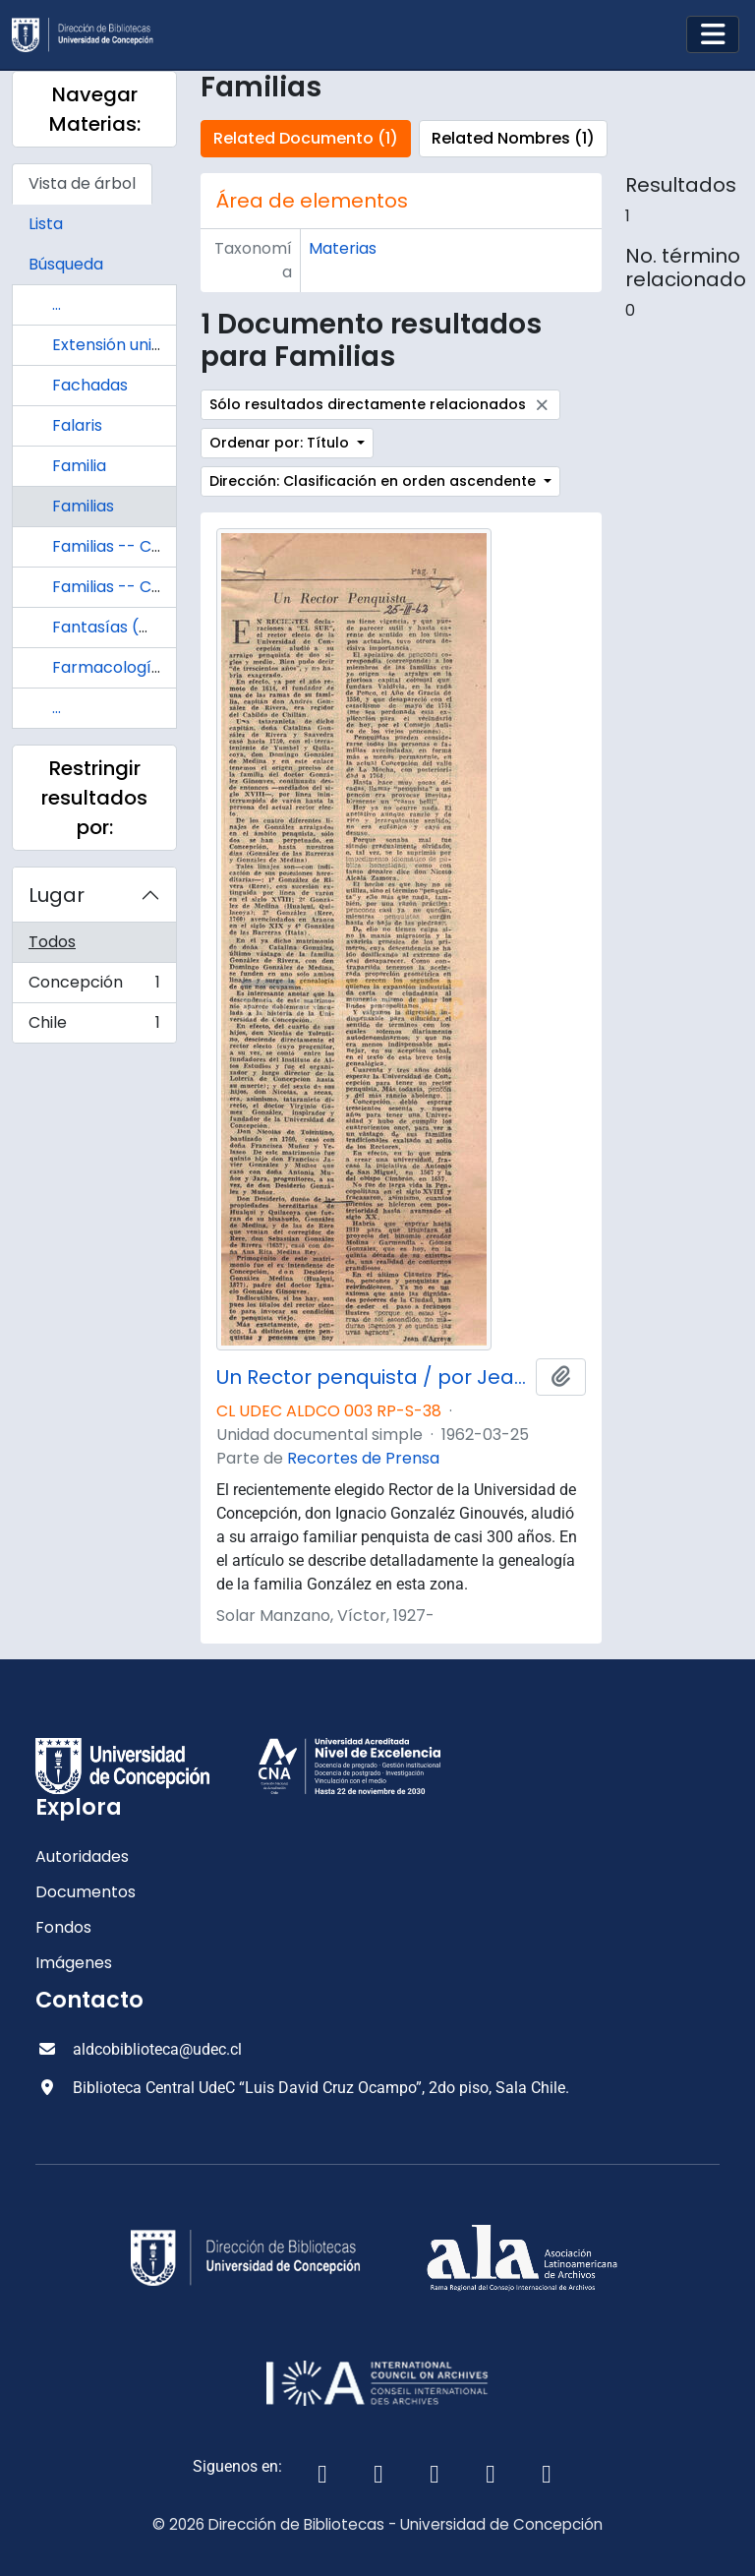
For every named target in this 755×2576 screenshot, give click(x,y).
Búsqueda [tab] (66, 264)
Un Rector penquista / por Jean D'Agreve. (372, 1377)
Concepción (94, 987)
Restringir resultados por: (94, 797)
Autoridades (82, 1856)
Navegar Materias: (95, 109)
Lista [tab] (46, 223)
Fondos (63, 1927)
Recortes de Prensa (363, 1458)
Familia (79, 465)
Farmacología (106, 667)
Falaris (77, 425)
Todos (52, 941)
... (56, 304)
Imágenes (73, 1962)
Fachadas (90, 385)
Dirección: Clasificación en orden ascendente (374, 481)
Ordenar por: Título (281, 442)
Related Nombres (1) (513, 138)
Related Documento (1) (305, 138)
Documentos (85, 1892)
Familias (83, 506)
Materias (343, 248)
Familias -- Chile (115, 546)
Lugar (57, 895)
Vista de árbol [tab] (82, 183)
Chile (94, 1027)
